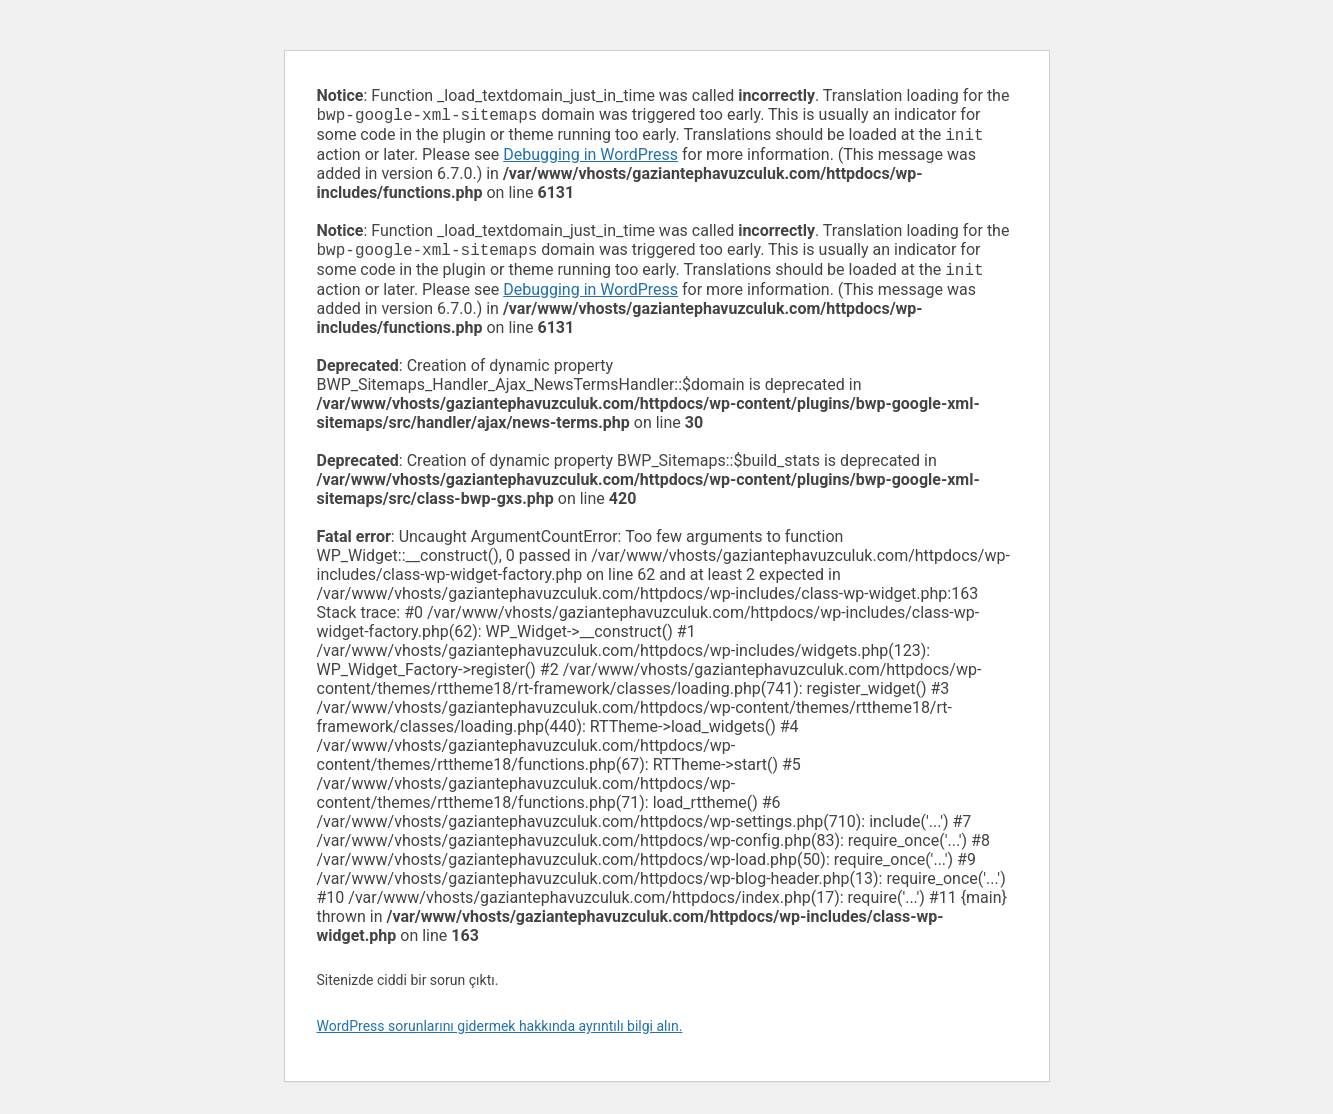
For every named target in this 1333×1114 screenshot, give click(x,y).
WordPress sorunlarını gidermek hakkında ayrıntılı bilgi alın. (500, 1034)
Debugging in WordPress (590, 158)
